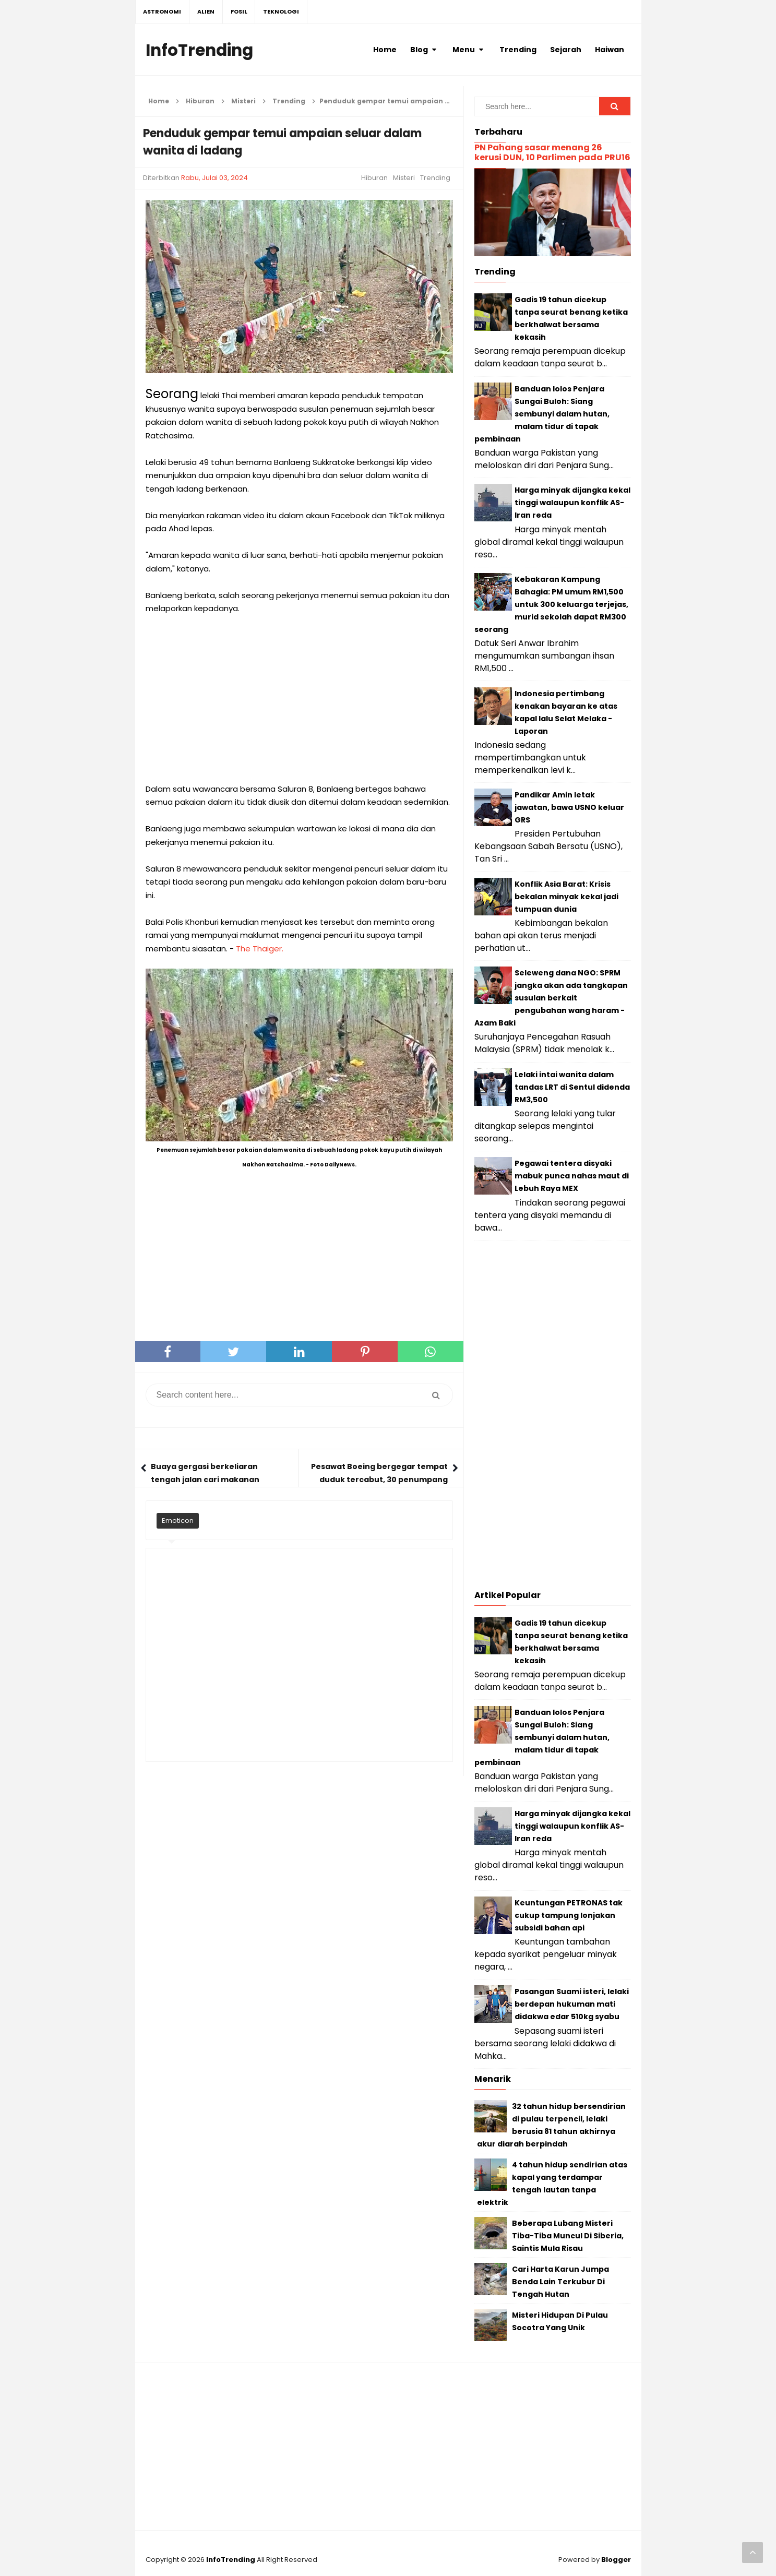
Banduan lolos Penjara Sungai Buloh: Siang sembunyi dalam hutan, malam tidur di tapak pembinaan (542, 414)
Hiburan (374, 178)
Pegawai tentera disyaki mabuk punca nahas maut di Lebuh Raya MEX (572, 1176)
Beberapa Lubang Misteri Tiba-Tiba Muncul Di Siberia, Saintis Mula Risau (568, 2235)
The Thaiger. (259, 948)
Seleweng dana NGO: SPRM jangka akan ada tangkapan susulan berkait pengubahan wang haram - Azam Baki (551, 998)
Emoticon (178, 1520)
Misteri (404, 178)
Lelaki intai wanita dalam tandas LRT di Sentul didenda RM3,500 (572, 1087)
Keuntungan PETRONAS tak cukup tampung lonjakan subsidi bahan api (569, 1915)
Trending (435, 178)
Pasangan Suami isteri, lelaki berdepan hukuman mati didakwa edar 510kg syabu (572, 2004)
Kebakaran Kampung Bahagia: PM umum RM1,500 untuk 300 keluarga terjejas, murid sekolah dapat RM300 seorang (551, 604)
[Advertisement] (299, 699)
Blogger (616, 2560)
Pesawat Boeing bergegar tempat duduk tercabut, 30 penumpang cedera (379, 1479)
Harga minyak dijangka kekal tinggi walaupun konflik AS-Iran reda (572, 502)
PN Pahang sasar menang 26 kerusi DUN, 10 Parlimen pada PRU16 (552, 152)
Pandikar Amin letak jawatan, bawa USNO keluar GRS (569, 807)
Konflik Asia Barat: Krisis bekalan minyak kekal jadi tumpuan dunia (566, 896)
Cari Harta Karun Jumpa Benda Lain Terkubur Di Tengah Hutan (560, 2281)
